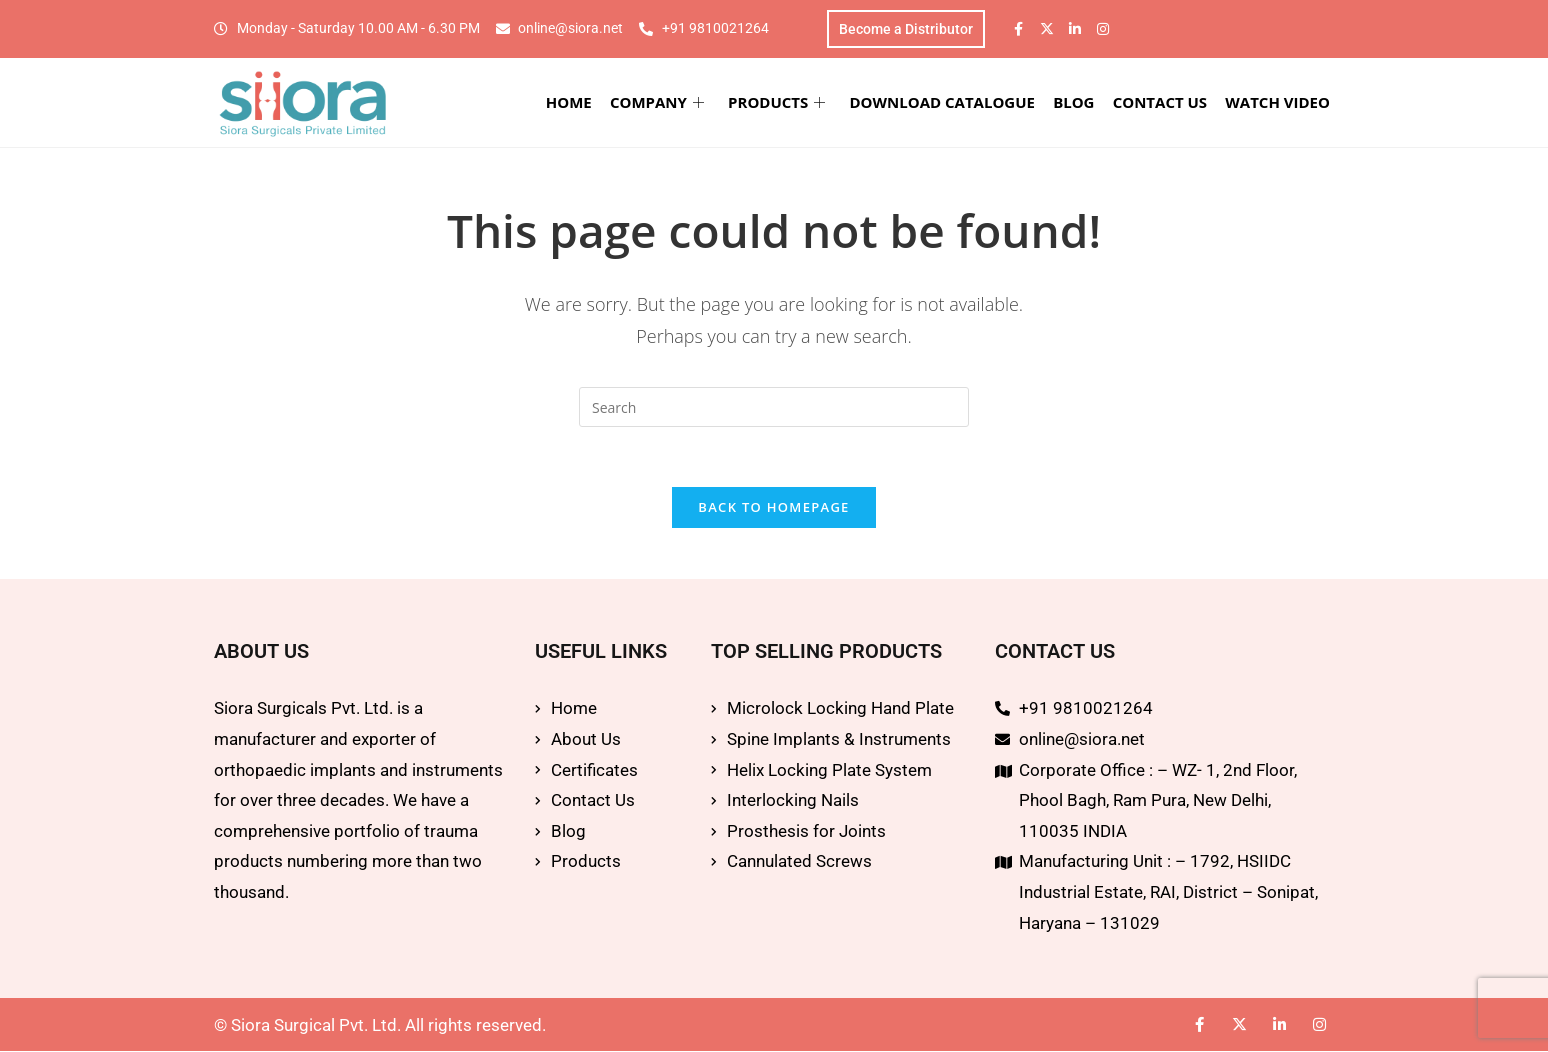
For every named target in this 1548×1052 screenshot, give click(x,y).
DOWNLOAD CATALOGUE (942, 102)
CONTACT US (1160, 102)
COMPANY (658, 102)
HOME (570, 102)
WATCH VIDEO (1278, 102)
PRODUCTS (777, 102)
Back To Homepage (773, 509)
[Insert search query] (774, 408)
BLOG (1074, 102)
